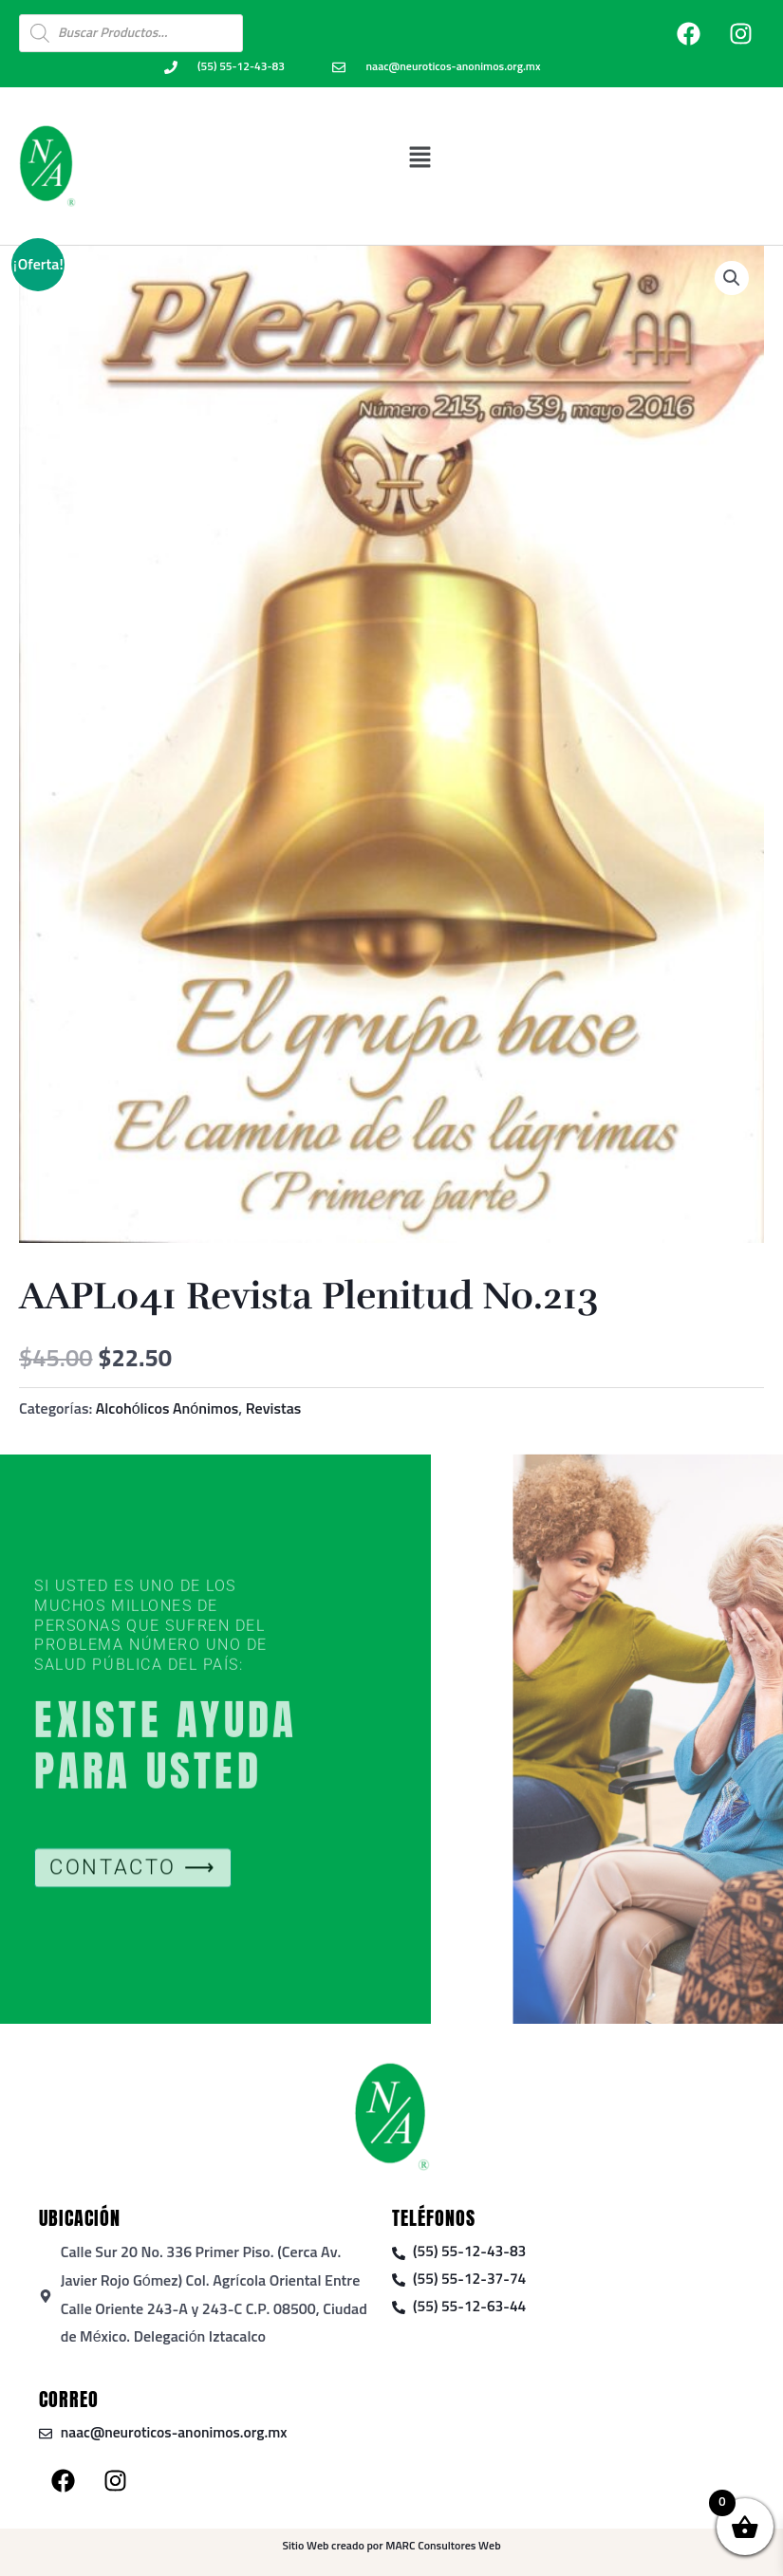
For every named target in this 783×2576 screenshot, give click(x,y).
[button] (420, 157)
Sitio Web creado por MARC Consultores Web (391, 2546)
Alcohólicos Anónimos (167, 1409)
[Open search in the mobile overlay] (131, 33)
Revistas (274, 1409)
